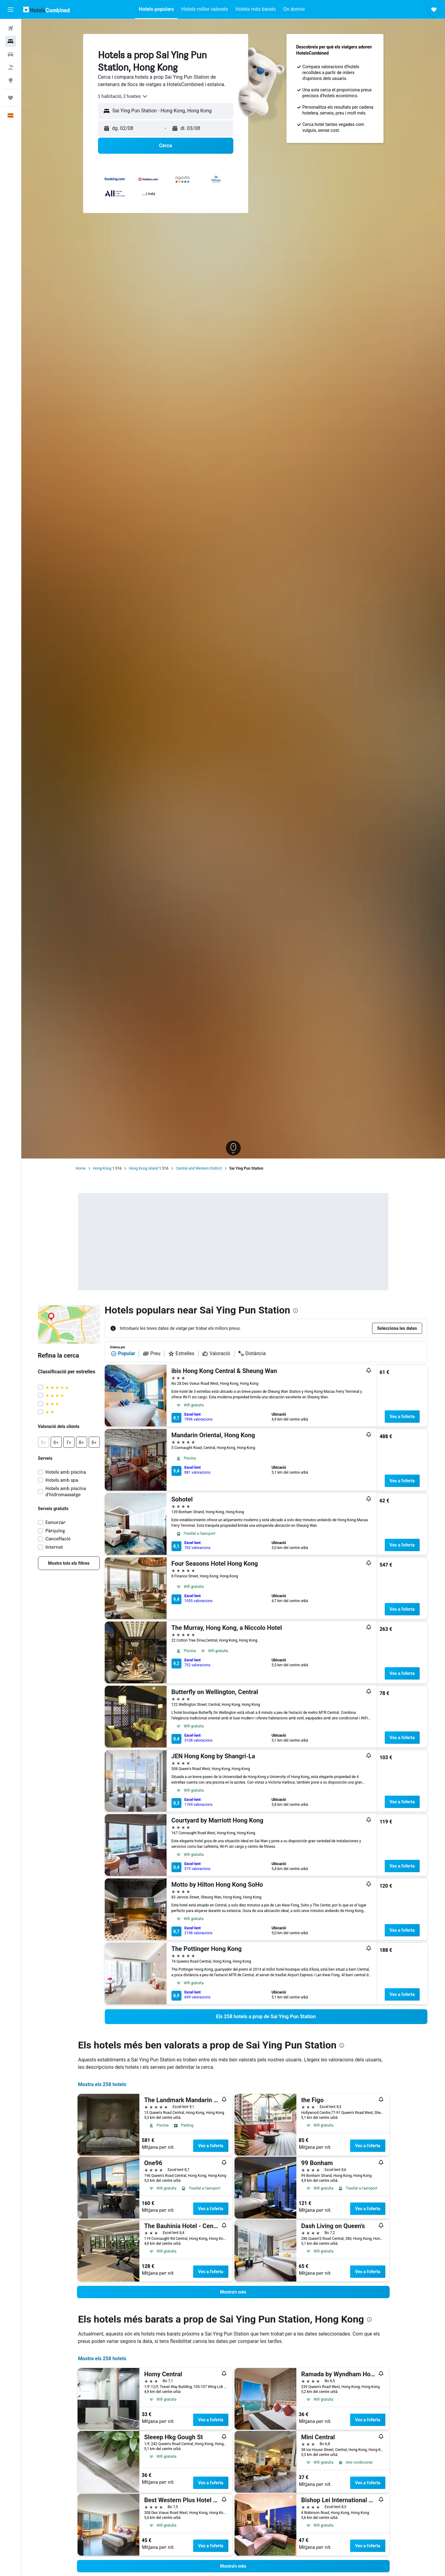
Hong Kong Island (143, 1168)
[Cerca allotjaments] (10, 41)
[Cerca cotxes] (10, 54)
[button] (10, 9)
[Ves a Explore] (10, 80)
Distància (252, 1354)
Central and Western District (199, 1168)
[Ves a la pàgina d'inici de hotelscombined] (46, 9)
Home (81, 1168)
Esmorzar (55, 1522)
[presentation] (295, 1310)
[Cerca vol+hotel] (10, 67)
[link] (69, 1563)
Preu (151, 1354)
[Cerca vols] (10, 28)
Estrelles (181, 1354)
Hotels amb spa (61, 1480)
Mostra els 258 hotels (102, 2084)
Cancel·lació (57, 1539)
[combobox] (123, 96)
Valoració (216, 1354)
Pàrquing (55, 1531)
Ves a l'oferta (402, 1416)
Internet (54, 1547)
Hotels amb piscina (65, 1472)
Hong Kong (102, 1168)
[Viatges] (10, 98)
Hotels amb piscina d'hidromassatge (65, 1491)
